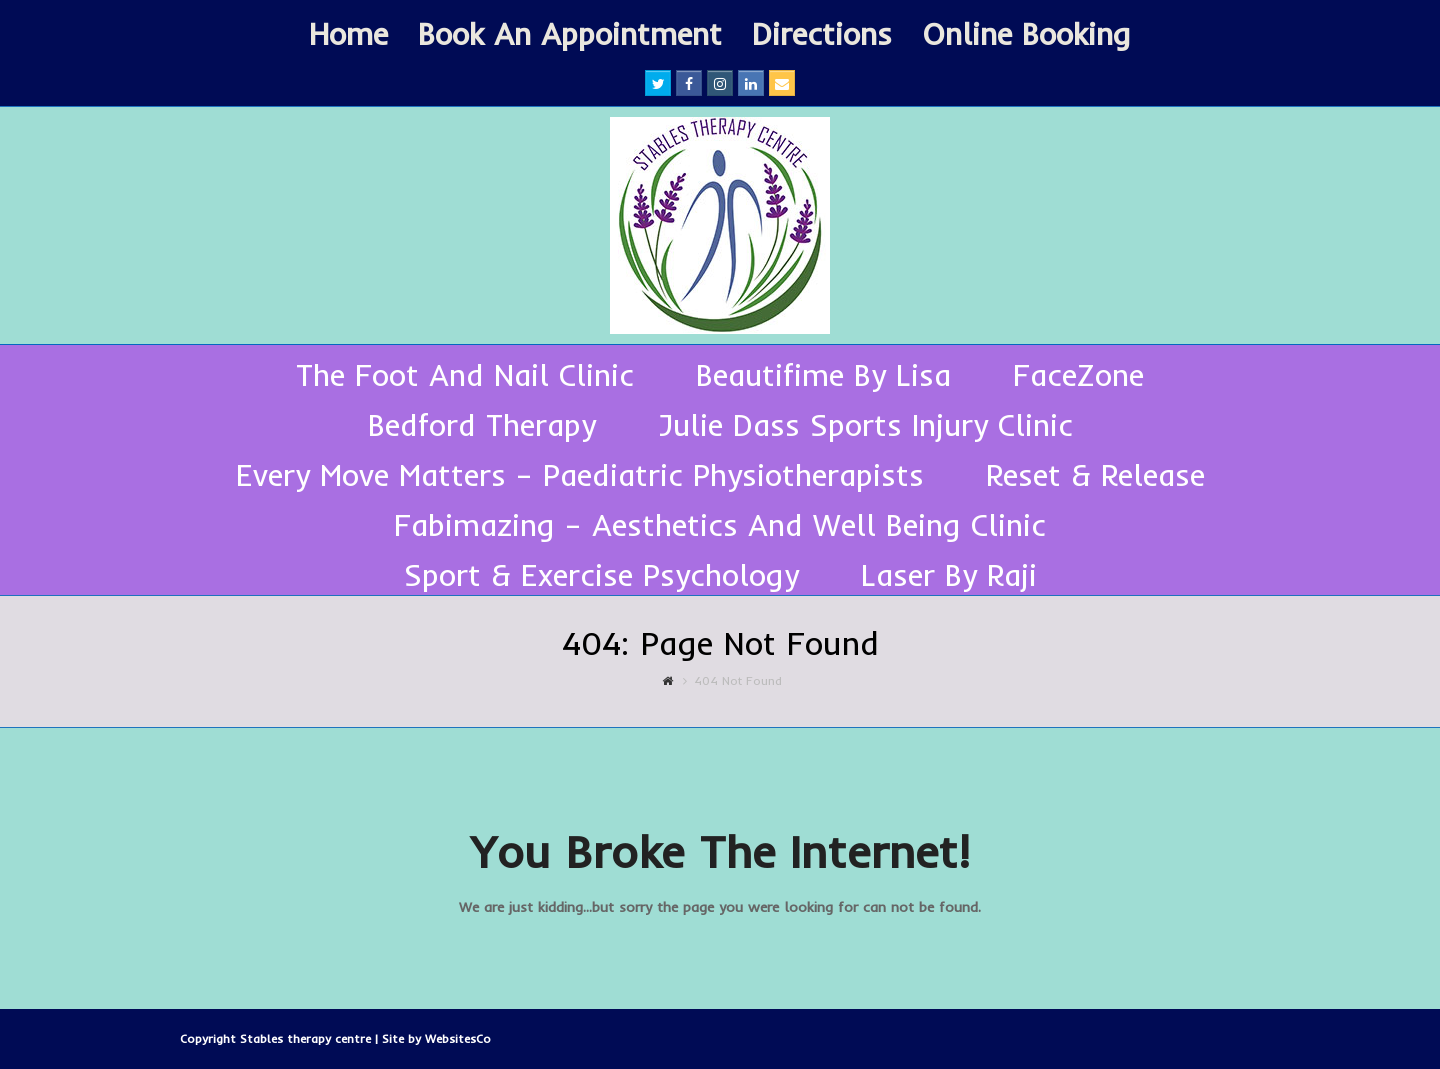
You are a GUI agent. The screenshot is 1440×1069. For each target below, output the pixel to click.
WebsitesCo (458, 1038)
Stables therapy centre (307, 1038)
